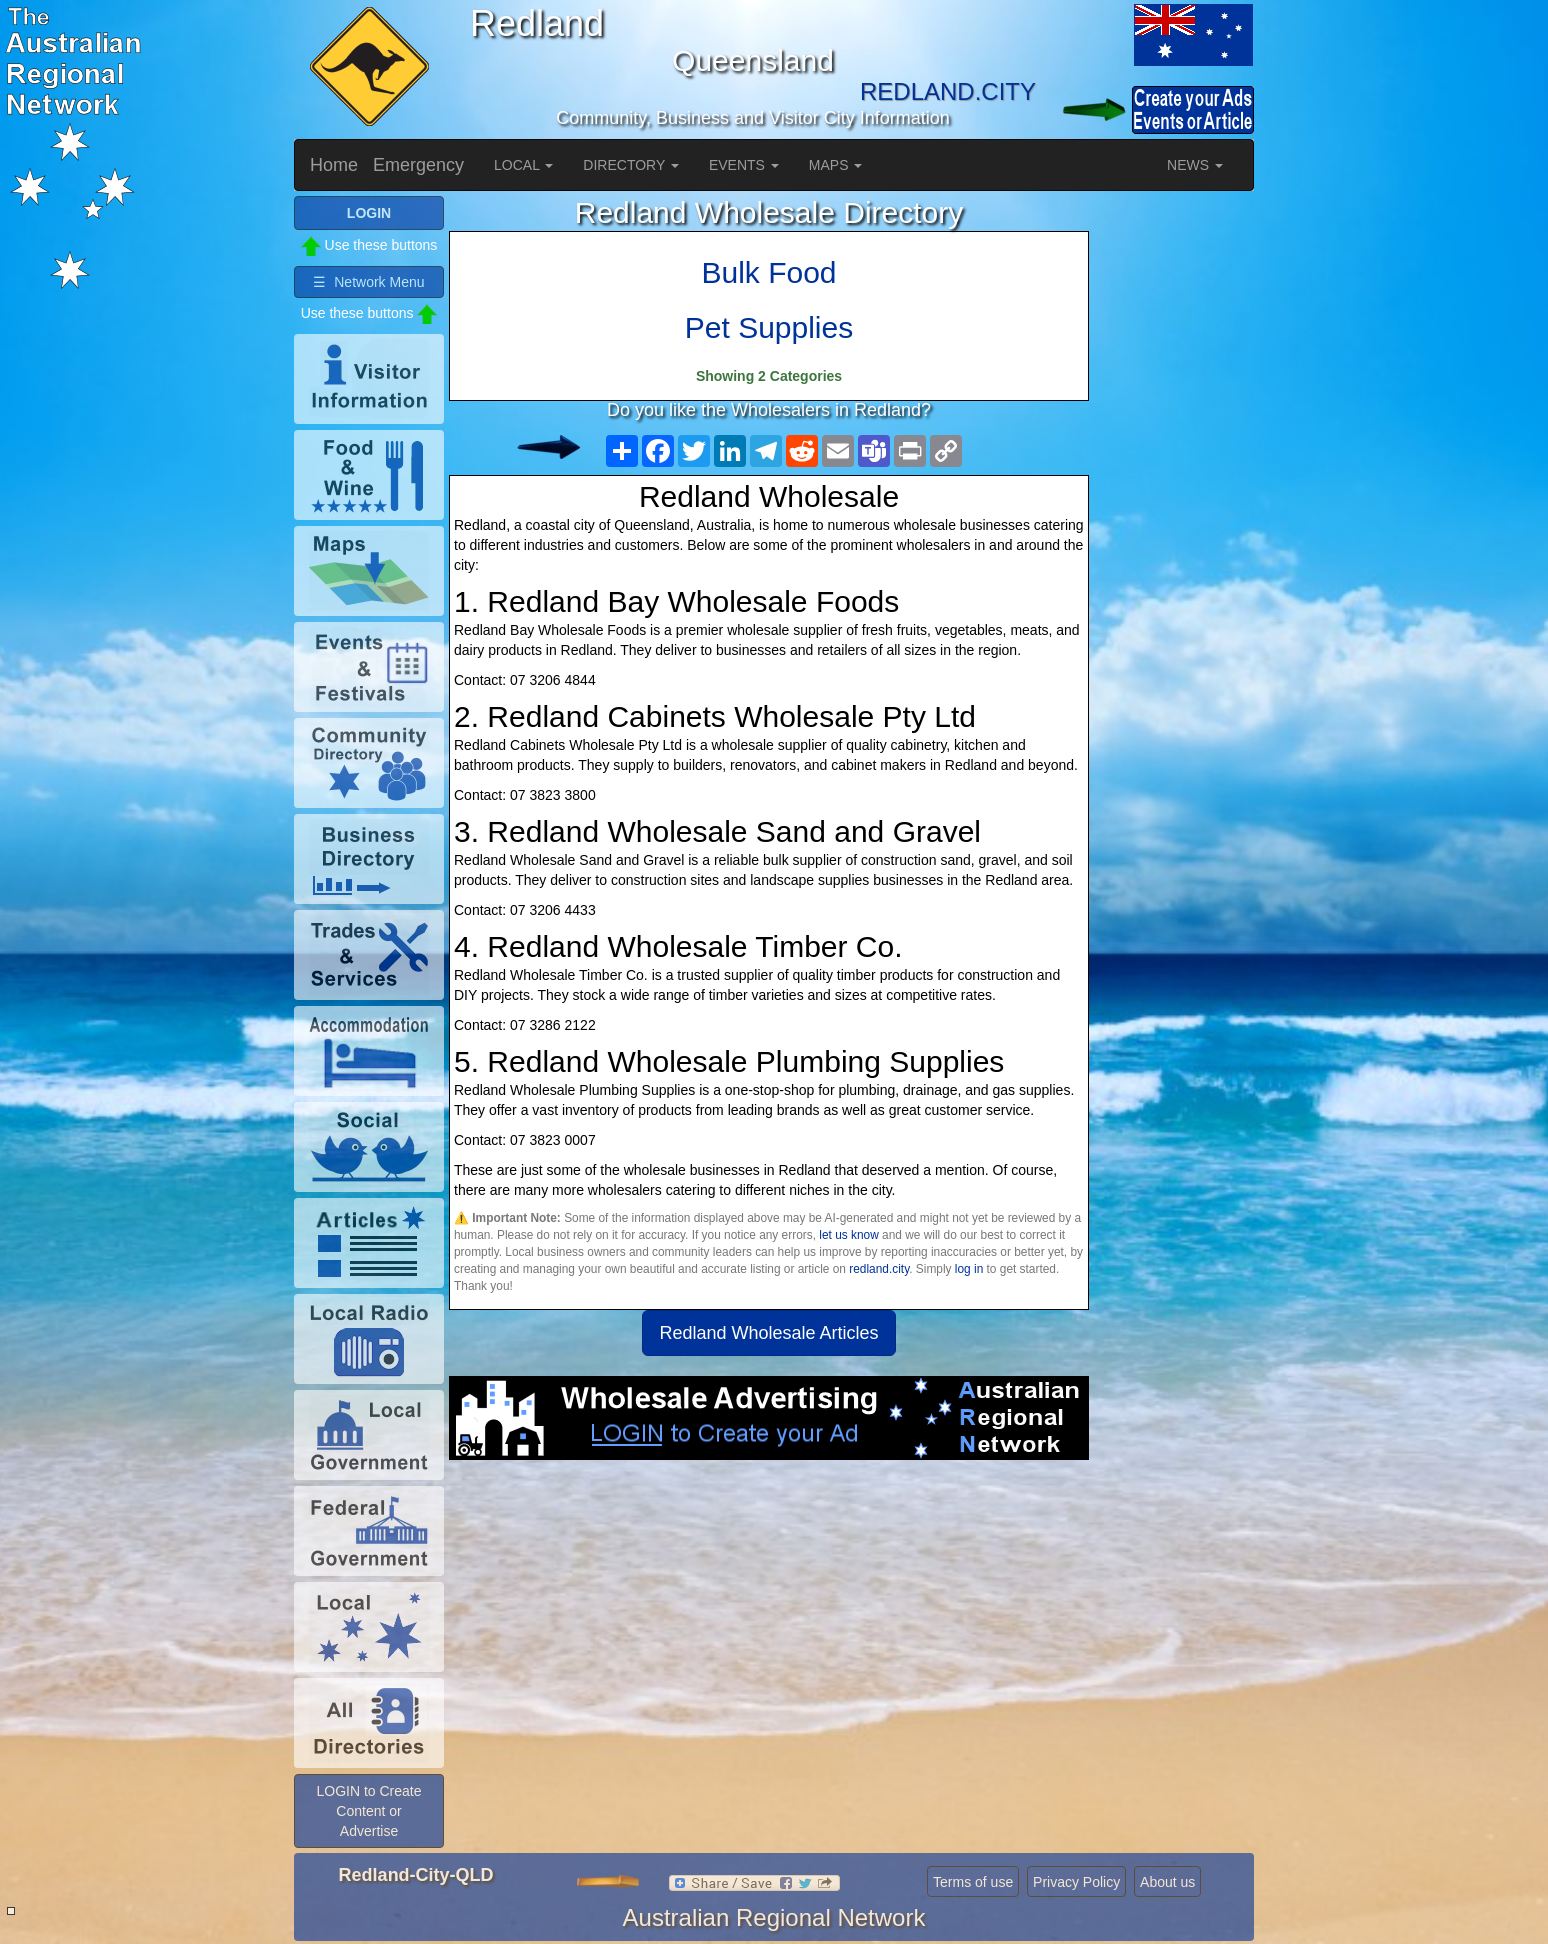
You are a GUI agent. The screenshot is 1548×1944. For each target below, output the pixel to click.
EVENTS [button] (744, 165)
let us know (848, 1235)
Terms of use (973, 1882)
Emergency (418, 165)
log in (969, 1269)
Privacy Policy (1076, 1882)
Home (334, 165)
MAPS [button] (836, 165)
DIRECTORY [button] (631, 165)
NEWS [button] (1195, 165)
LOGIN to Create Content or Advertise (368, 1811)
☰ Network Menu (368, 282)
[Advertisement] (769, 1620)
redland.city (879, 1269)
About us (1167, 1882)
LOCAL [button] (523, 165)
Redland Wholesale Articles (768, 1333)
